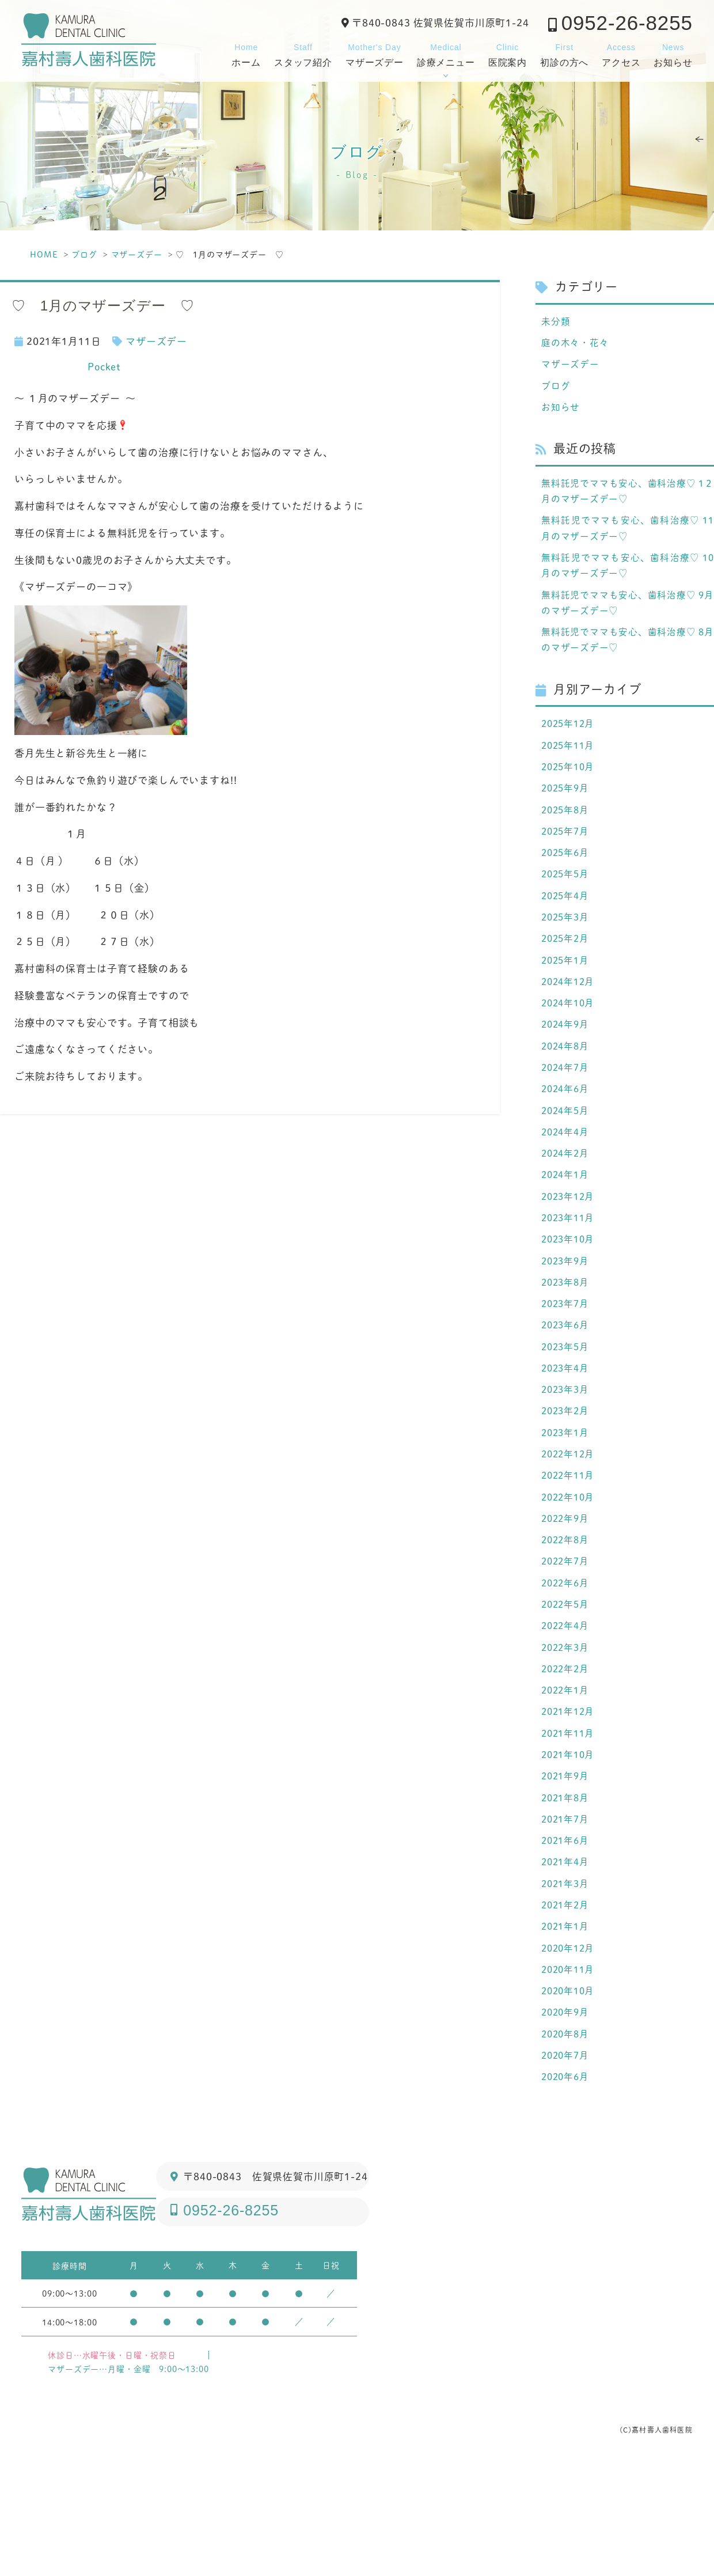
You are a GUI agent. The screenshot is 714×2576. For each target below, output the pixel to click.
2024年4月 (567, 1180)
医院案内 (507, 53)
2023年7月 (567, 1363)
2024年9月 (567, 1066)
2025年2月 (567, 974)
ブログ (84, 254)
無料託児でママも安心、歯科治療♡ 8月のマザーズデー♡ (627, 659)
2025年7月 (567, 859)
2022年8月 (567, 1615)
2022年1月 (567, 1775)
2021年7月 (567, 1913)
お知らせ (673, 53)
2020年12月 (570, 2050)
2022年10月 (570, 1570)
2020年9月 (567, 2119)
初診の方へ (564, 53)
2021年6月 (567, 1936)
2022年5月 (567, 1684)
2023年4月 (567, 1432)
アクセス (621, 53)
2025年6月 (567, 882)
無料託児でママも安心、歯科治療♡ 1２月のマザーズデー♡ (627, 498)
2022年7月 (567, 1638)
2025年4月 (567, 928)
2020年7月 (567, 2165)
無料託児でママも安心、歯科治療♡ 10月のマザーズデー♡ (627, 578)
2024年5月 (567, 1157)
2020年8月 (567, 2142)
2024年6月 (567, 1134)
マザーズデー (374, 53)
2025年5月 (567, 905)
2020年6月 (567, 2188)
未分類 (556, 321)
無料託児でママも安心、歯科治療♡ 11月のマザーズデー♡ (627, 539)
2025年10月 (570, 791)
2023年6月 (567, 1386)
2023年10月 (570, 1295)
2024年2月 (567, 1203)
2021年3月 (567, 1981)
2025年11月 (570, 768)
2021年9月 (567, 1867)
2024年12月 (570, 1020)
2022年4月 (567, 1707)
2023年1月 (567, 1500)
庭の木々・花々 (577, 344)
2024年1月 (567, 1226)
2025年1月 (567, 997)
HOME (44, 254)
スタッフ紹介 (303, 53)
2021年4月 (567, 1958)
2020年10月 (570, 2096)
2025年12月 (570, 745)
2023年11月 (570, 1272)
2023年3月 (567, 1455)
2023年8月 (567, 1340)
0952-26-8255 (627, 23)
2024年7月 (567, 1112)
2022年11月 (570, 1547)
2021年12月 (570, 1798)
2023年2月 (567, 1478)
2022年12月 (570, 1524)
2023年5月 (567, 1409)
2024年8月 (567, 1089)
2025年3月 (567, 951)
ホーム (246, 53)
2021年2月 (567, 2004)
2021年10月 (570, 1844)
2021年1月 (567, 2028)
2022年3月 (567, 1730)
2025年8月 (567, 837)
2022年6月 (567, 1661)
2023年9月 (567, 1317)
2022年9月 (567, 1592)
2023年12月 (570, 1249)
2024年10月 (570, 1043)
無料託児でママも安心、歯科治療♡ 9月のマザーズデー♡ (627, 619)
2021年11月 (570, 1821)
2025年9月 (567, 814)
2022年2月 (567, 1753)
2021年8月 (567, 1890)
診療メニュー (446, 53)
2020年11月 (570, 2073)
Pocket (104, 366)
